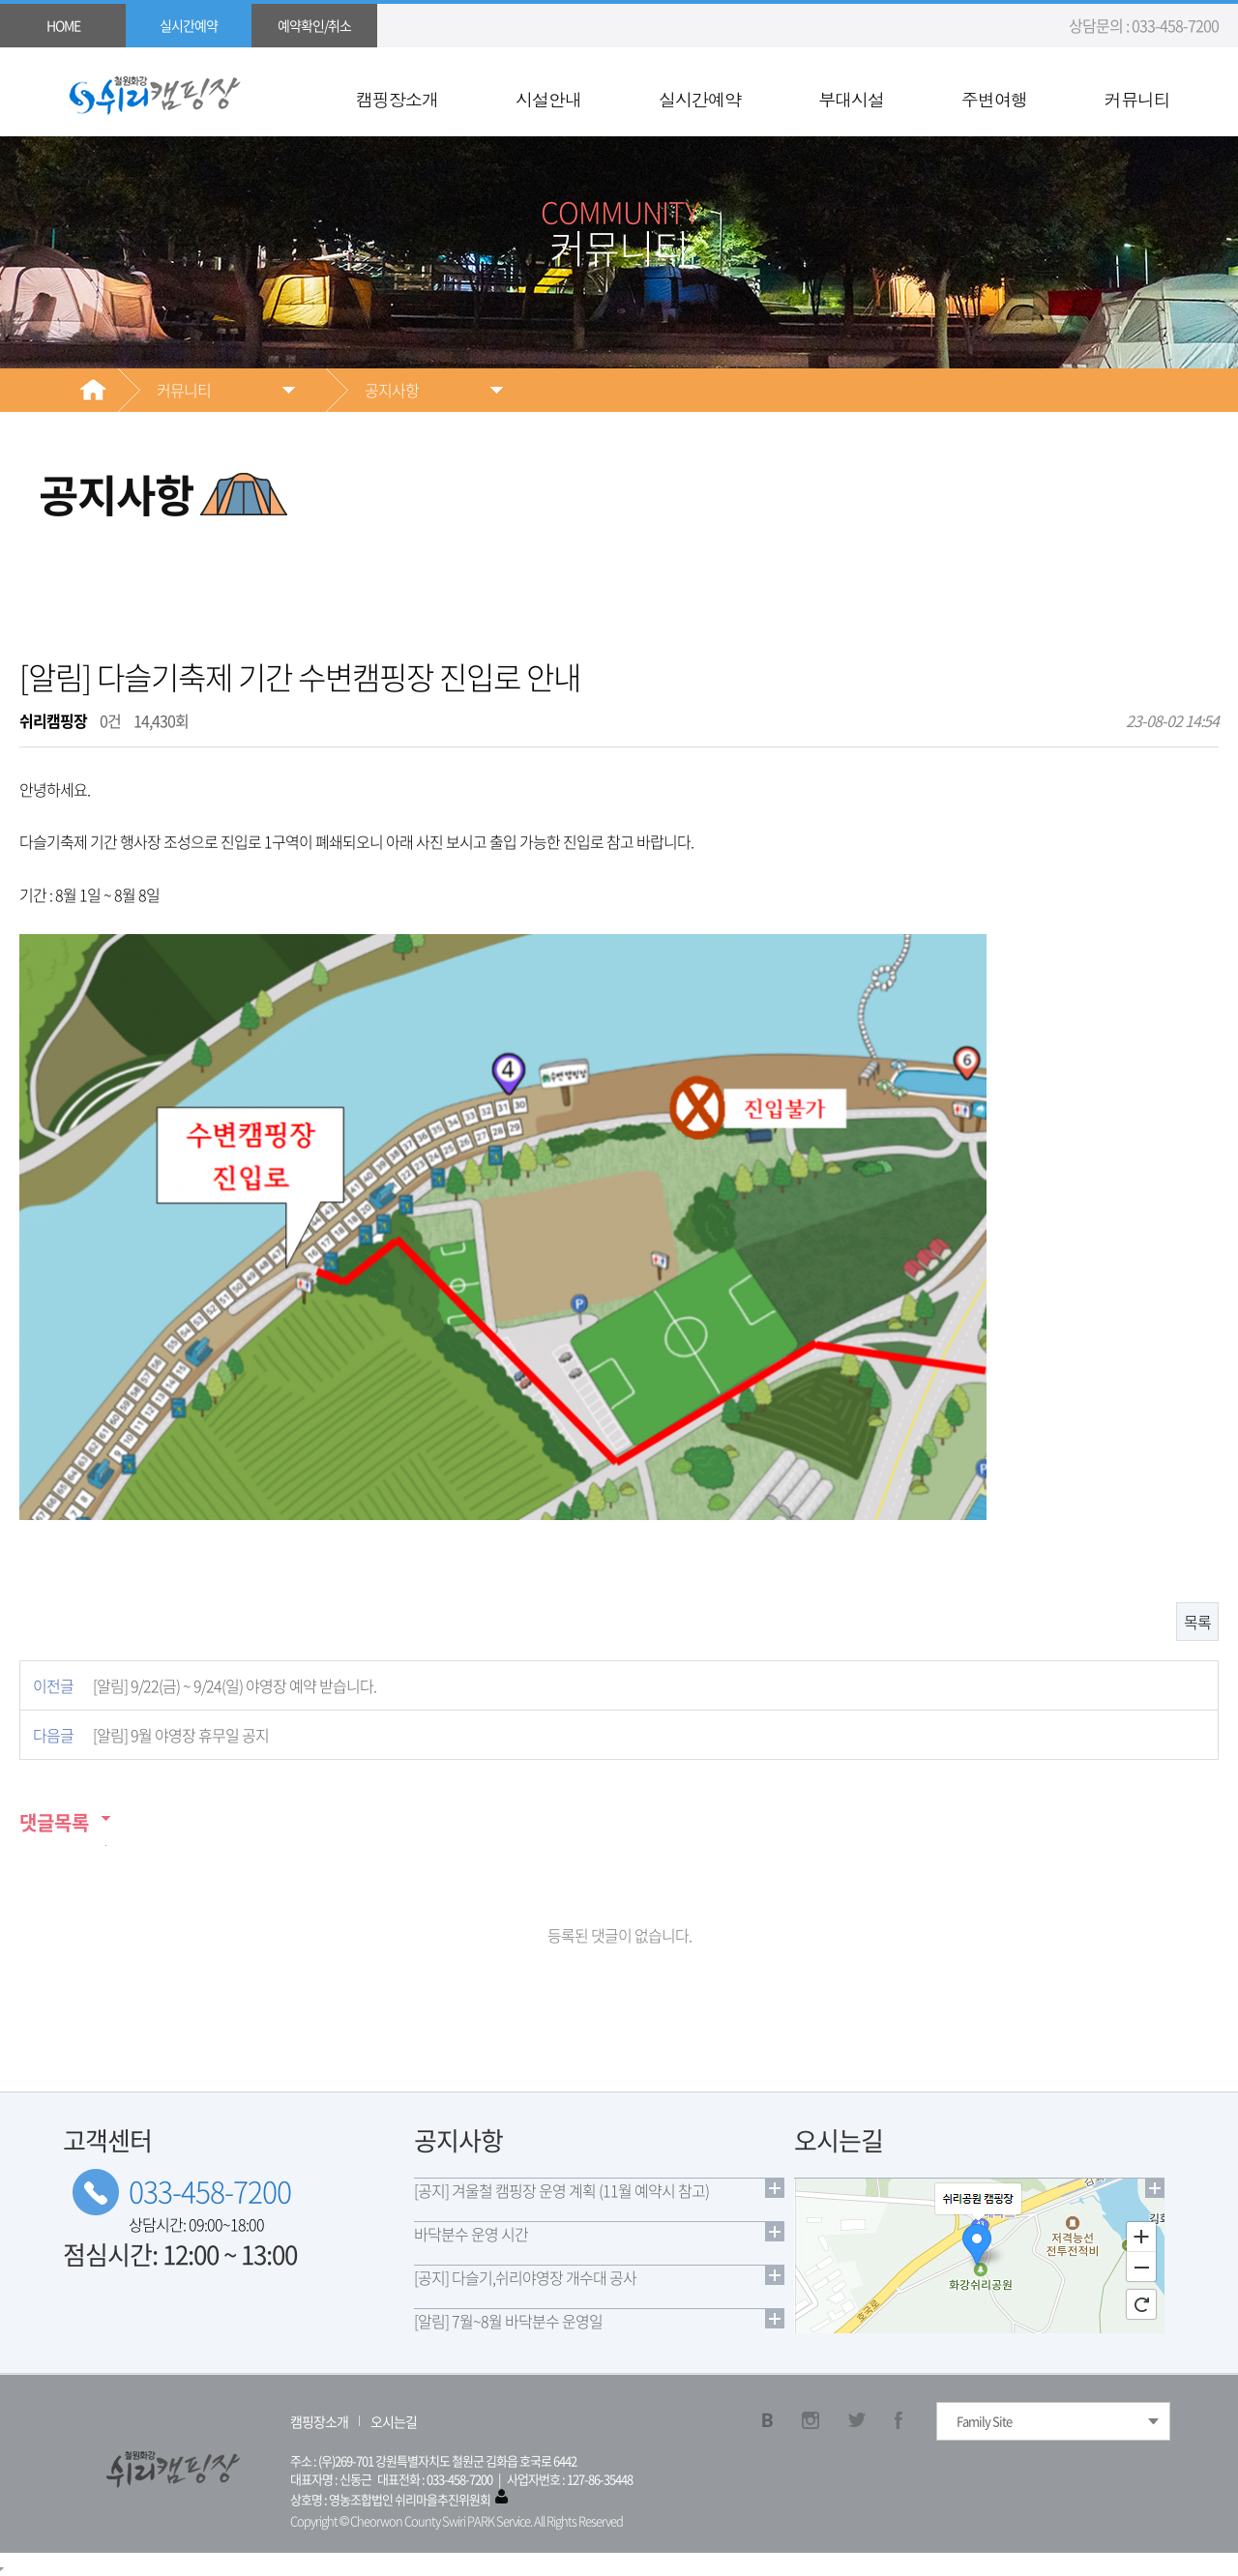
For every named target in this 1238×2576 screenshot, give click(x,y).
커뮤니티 (1137, 99)
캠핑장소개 (397, 99)
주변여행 (994, 99)
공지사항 (392, 389)
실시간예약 (700, 99)
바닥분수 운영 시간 (471, 2233)
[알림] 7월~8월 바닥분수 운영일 (508, 2320)
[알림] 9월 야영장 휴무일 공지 (181, 1734)
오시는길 (393, 2421)
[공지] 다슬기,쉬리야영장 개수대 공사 (525, 2277)
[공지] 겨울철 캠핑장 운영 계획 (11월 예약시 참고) (561, 2190)
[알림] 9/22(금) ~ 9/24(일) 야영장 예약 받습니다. (234, 1685)
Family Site (984, 2421)
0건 (110, 720)
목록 (1197, 1621)
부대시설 (851, 99)
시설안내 (548, 99)
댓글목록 (54, 1822)
